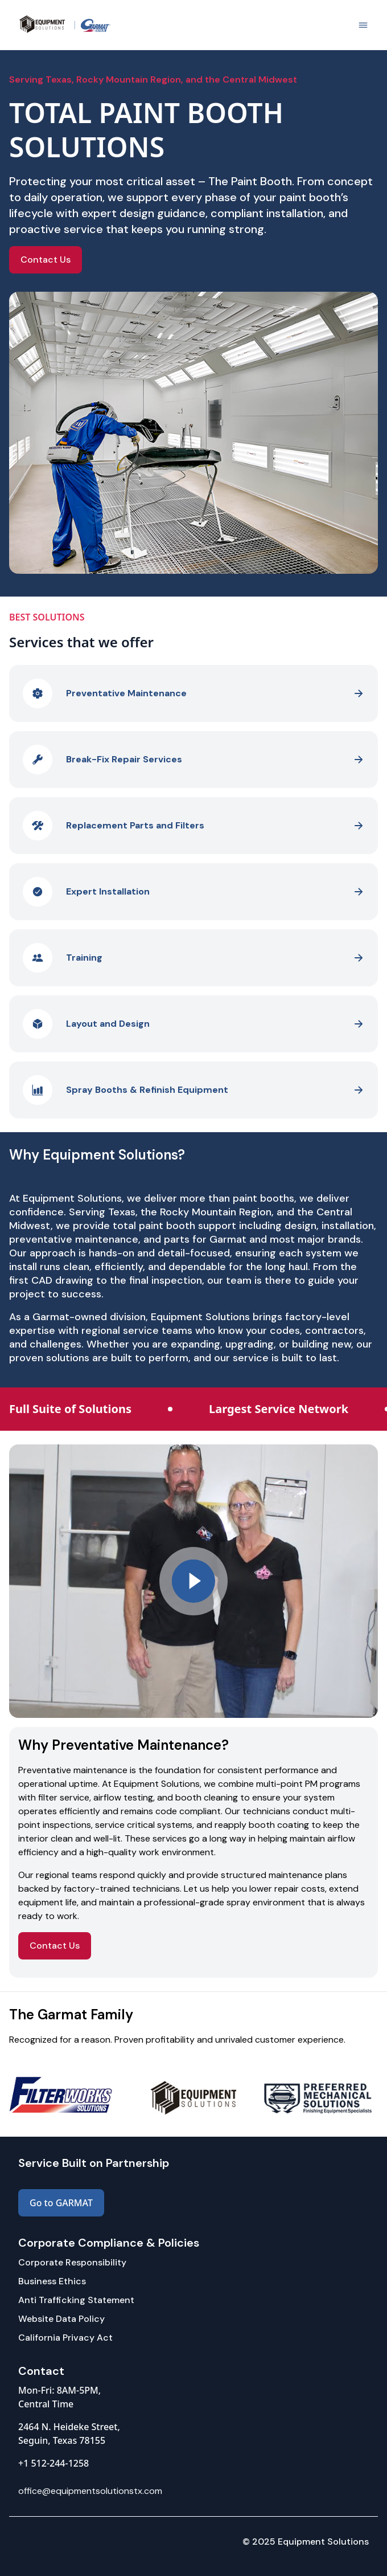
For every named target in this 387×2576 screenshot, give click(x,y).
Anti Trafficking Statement (76, 2300)
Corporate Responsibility (72, 2262)
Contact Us (45, 260)
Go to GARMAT (61, 2203)
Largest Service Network (278, 1408)
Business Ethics (52, 2281)
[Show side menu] (363, 25)
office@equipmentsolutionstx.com (90, 2491)
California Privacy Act (65, 2338)
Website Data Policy (61, 2319)
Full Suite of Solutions (70, 1408)
